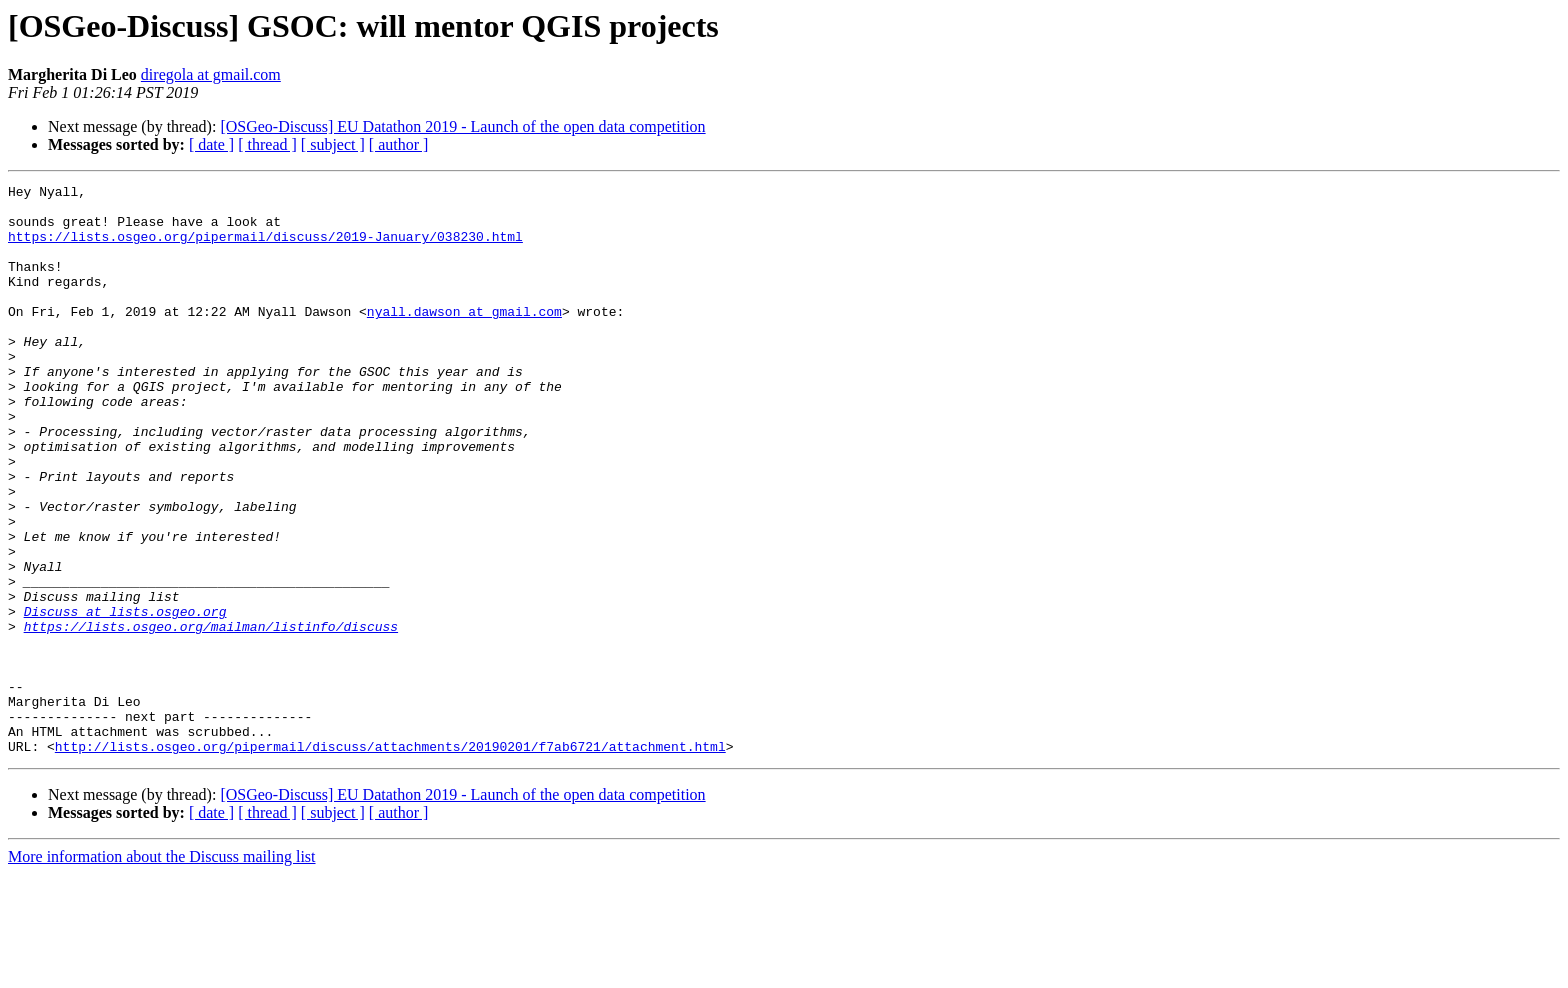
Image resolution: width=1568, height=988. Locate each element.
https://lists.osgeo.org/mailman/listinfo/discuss (211, 716)
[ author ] (399, 144)
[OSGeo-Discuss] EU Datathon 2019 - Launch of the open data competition (462, 126)
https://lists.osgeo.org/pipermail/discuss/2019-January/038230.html (265, 248)
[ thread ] (267, 144)
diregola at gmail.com (211, 74)
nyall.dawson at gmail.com (464, 338)
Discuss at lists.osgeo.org (125, 698)
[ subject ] (333, 144)
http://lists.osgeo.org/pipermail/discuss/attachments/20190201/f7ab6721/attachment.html (390, 860)
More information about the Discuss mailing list (162, 970)
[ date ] (211, 144)
